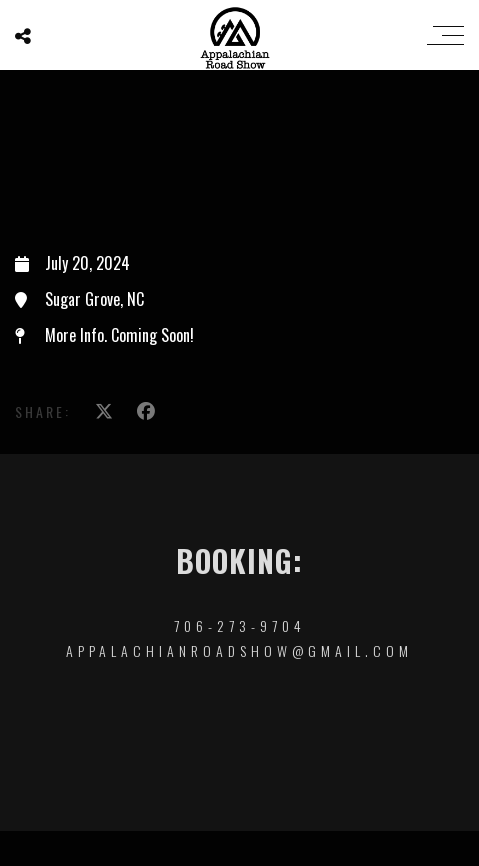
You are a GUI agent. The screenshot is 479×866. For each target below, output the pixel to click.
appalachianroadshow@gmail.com (239, 650)
